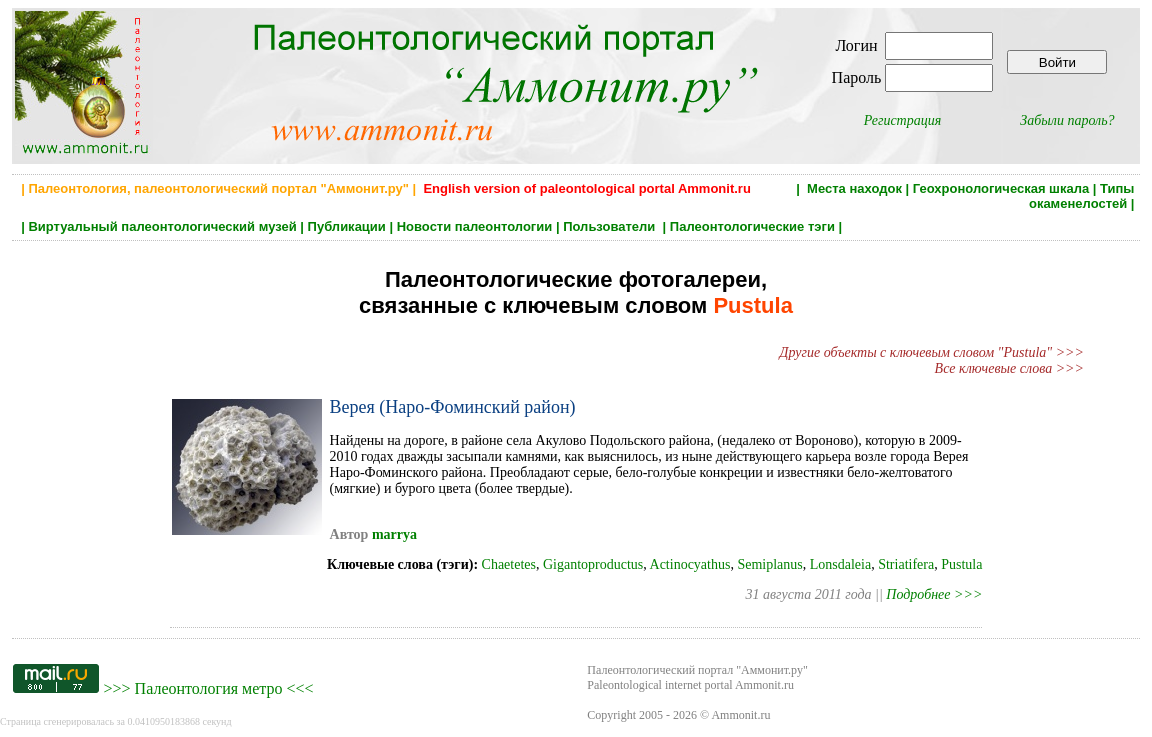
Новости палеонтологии (475, 226)
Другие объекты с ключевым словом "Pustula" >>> (932, 352)
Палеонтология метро (209, 688)
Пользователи (611, 226)
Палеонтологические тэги (752, 226)
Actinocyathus (690, 564)
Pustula (961, 564)
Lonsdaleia (840, 564)
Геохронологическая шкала (1001, 188)
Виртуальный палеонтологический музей (162, 226)
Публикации (347, 226)
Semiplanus (769, 564)
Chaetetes (509, 564)
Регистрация (903, 120)
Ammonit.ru (740, 715)
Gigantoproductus (593, 564)
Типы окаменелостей (1082, 196)
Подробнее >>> (934, 594)
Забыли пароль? (1067, 120)
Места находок (854, 188)
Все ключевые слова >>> (1009, 368)
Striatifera (906, 564)
